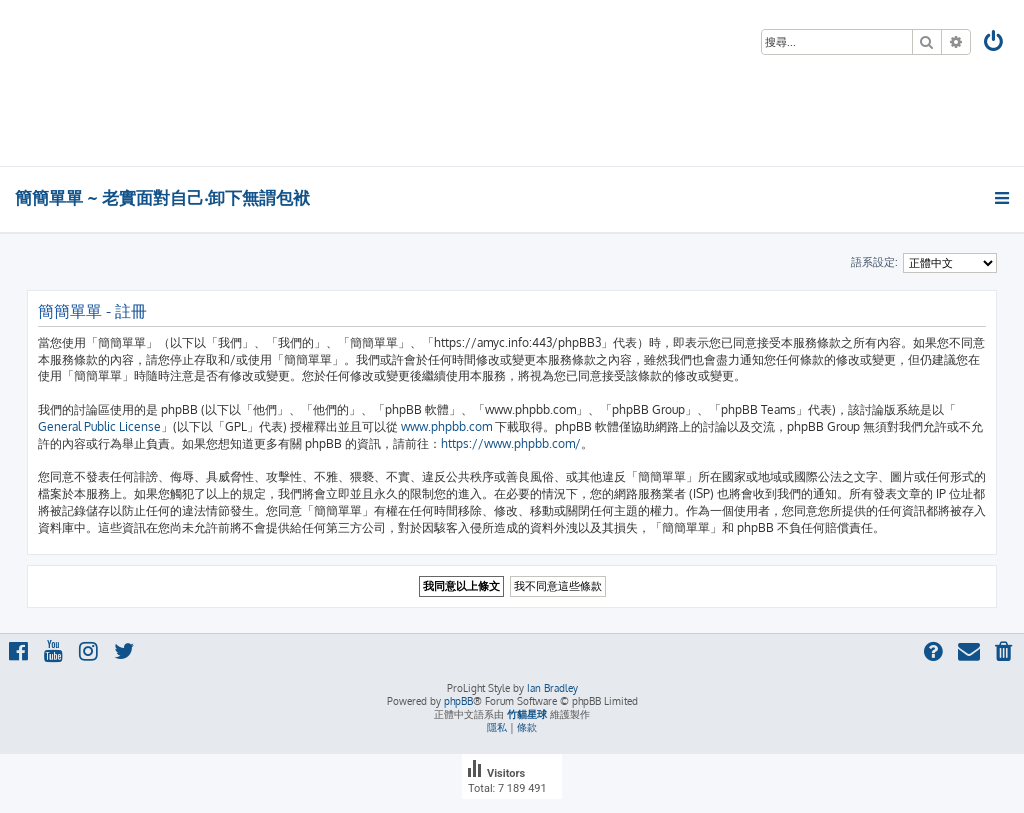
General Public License (99, 426)
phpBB (458, 701)
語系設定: (874, 262)
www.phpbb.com (446, 426)
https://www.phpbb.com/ (511, 443)
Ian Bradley (552, 688)
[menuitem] (995, 43)
